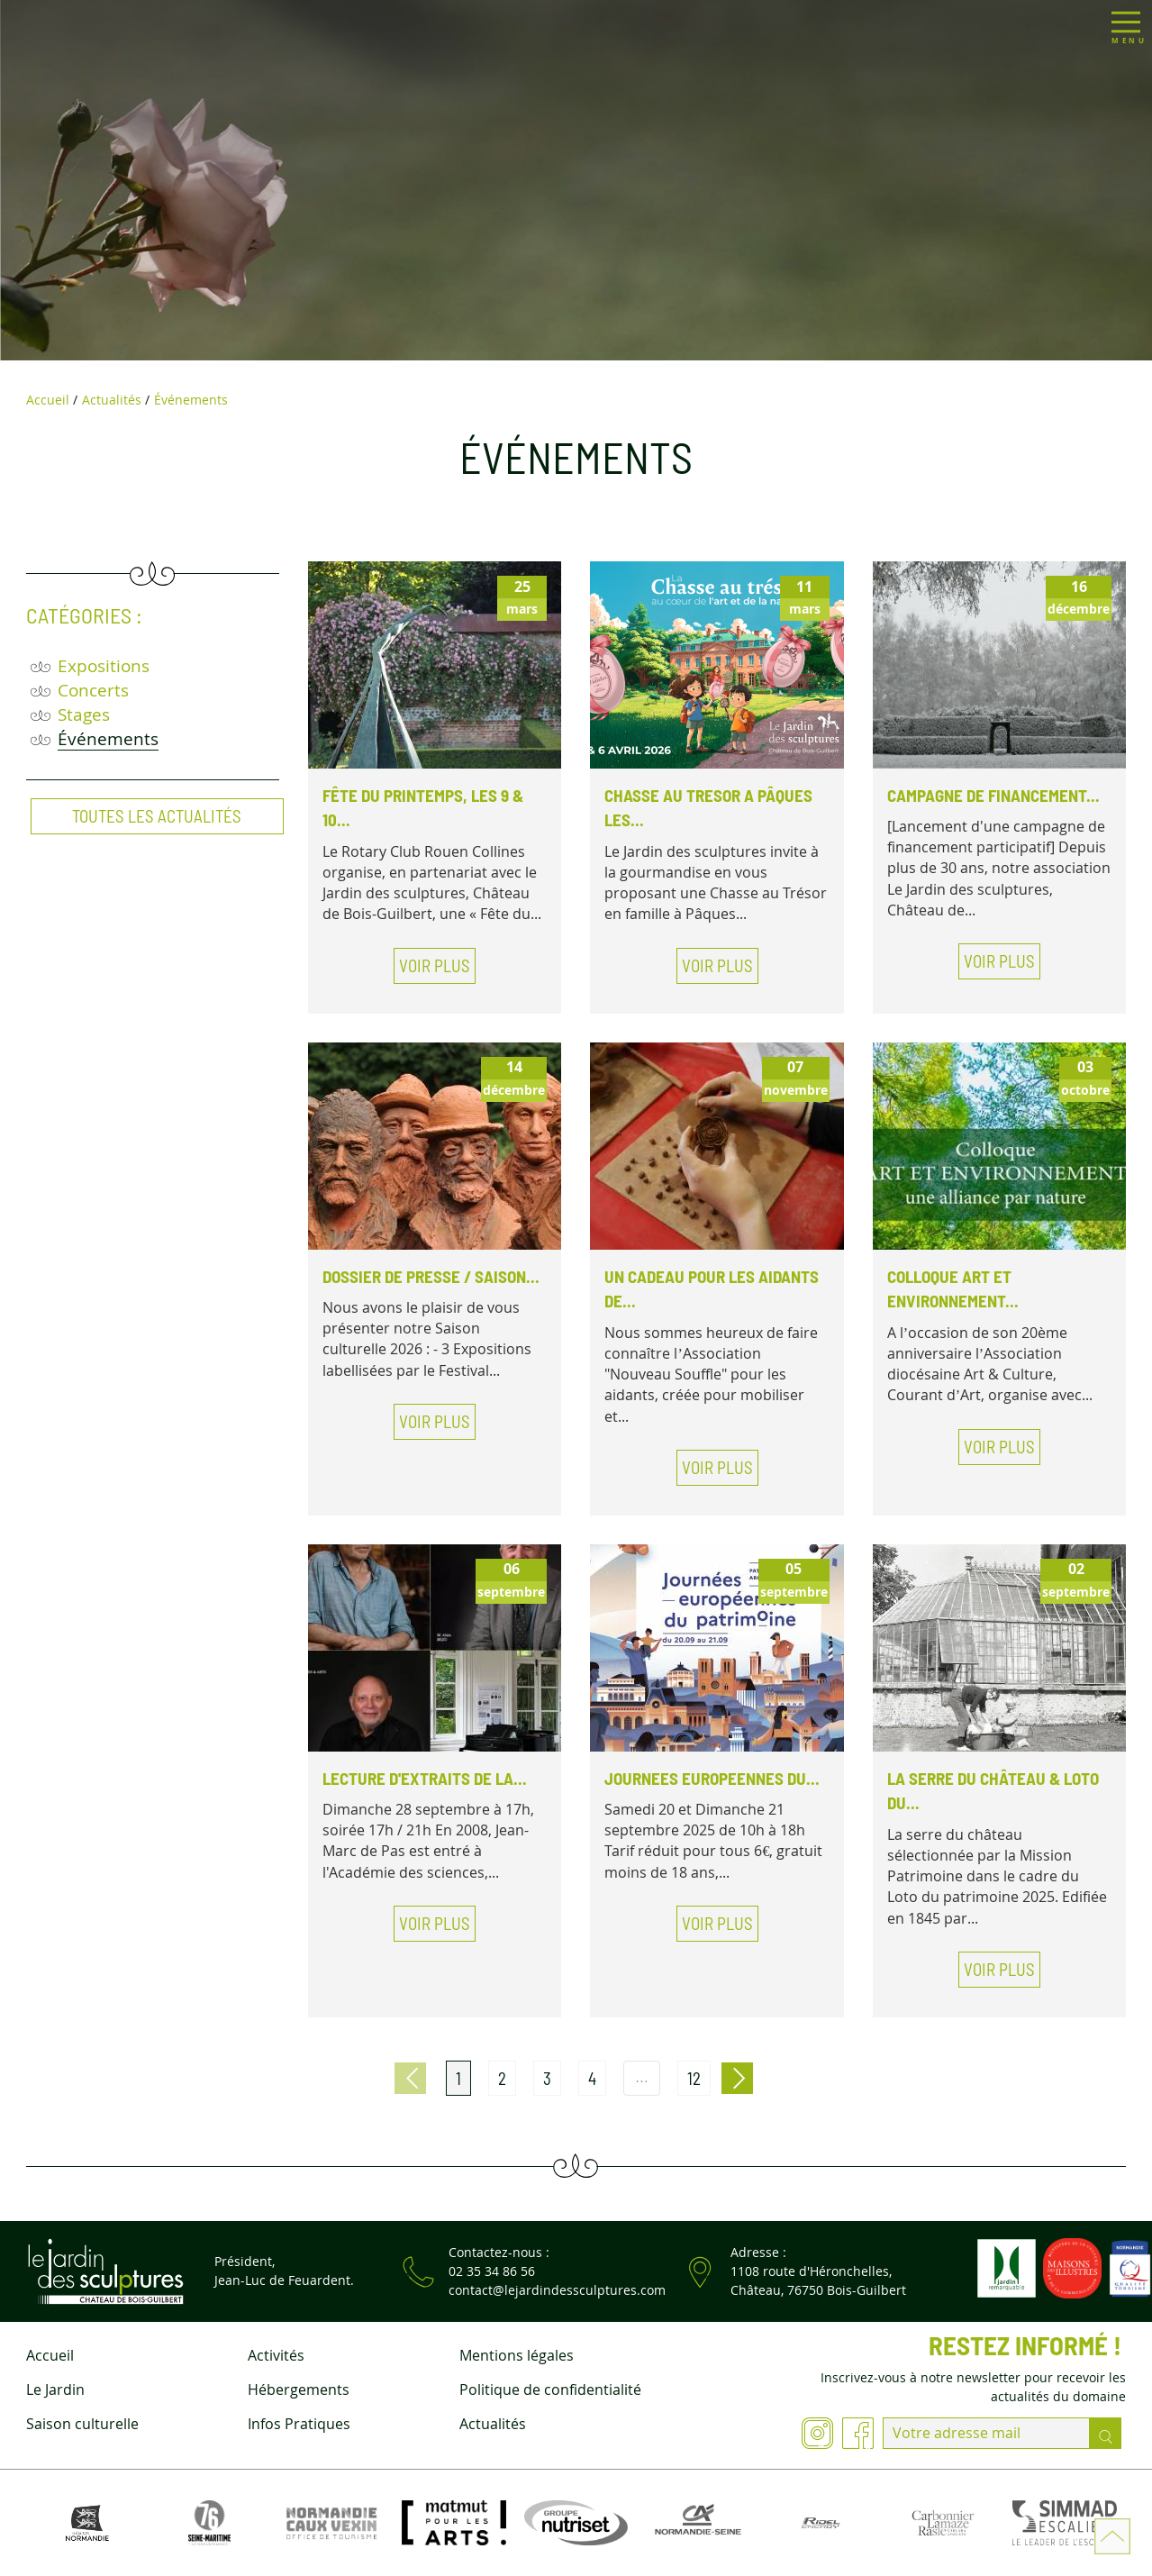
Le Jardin (55, 2389)
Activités (276, 2355)
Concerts (93, 689)
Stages (84, 714)
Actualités (492, 2424)
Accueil (50, 2355)
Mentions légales (516, 2355)
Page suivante (737, 2078)
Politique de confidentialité (550, 2389)
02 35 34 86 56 (492, 2271)
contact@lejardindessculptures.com (557, 2289)
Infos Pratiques (299, 2424)
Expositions (104, 665)
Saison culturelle (82, 2424)
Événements (108, 738)
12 (694, 2078)
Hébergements (298, 2389)
